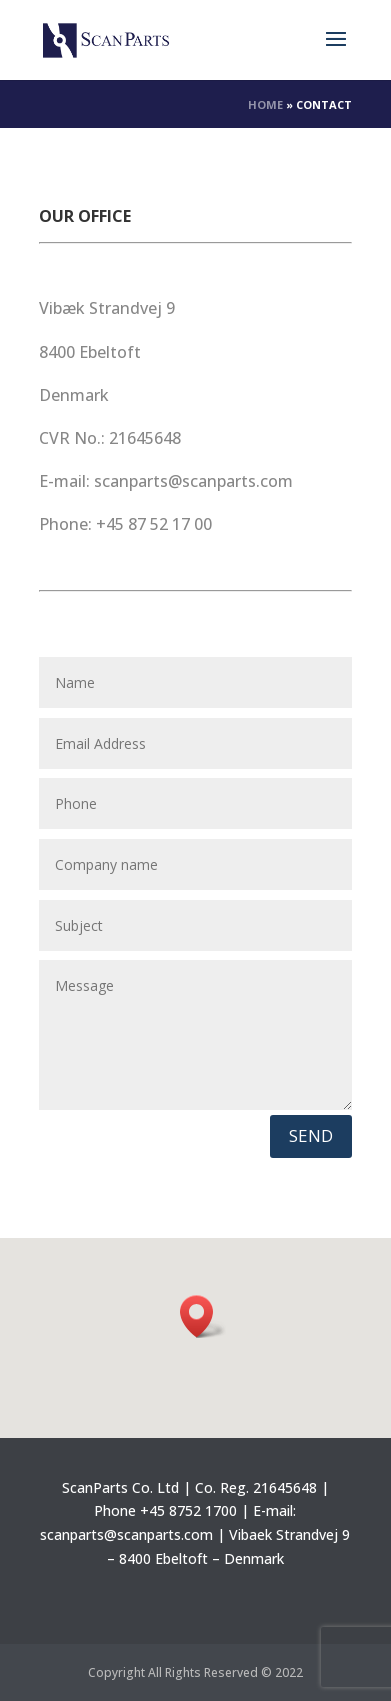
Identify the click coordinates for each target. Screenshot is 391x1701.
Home (265, 104)
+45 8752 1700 (188, 1510)
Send (311, 1135)
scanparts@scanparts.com (126, 1534)
